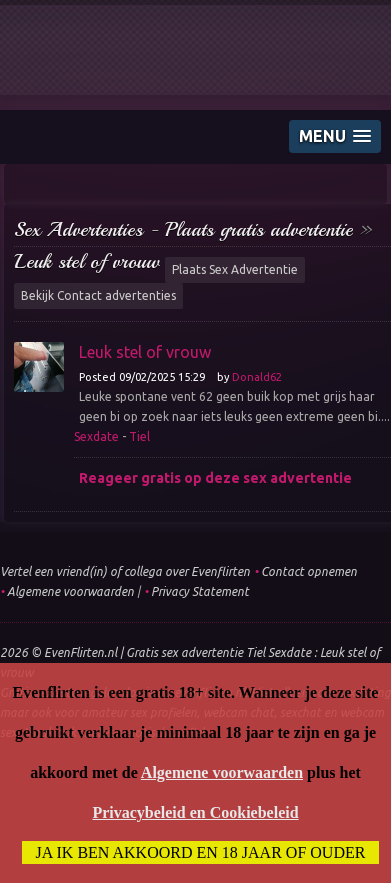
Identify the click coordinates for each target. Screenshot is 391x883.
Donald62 (257, 377)
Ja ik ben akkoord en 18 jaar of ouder (201, 852)
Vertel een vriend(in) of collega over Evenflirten (125, 571)
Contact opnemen (309, 571)
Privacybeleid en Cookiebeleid (195, 812)
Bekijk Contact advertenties (98, 295)
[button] (335, 136)
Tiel (139, 436)
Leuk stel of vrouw (87, 261)
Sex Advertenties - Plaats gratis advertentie (183, 229)
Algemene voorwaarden (70, 591)
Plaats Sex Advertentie (235, 269)
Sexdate (96, 436)
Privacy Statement (200, 591)
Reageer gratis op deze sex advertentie (215, 478)
